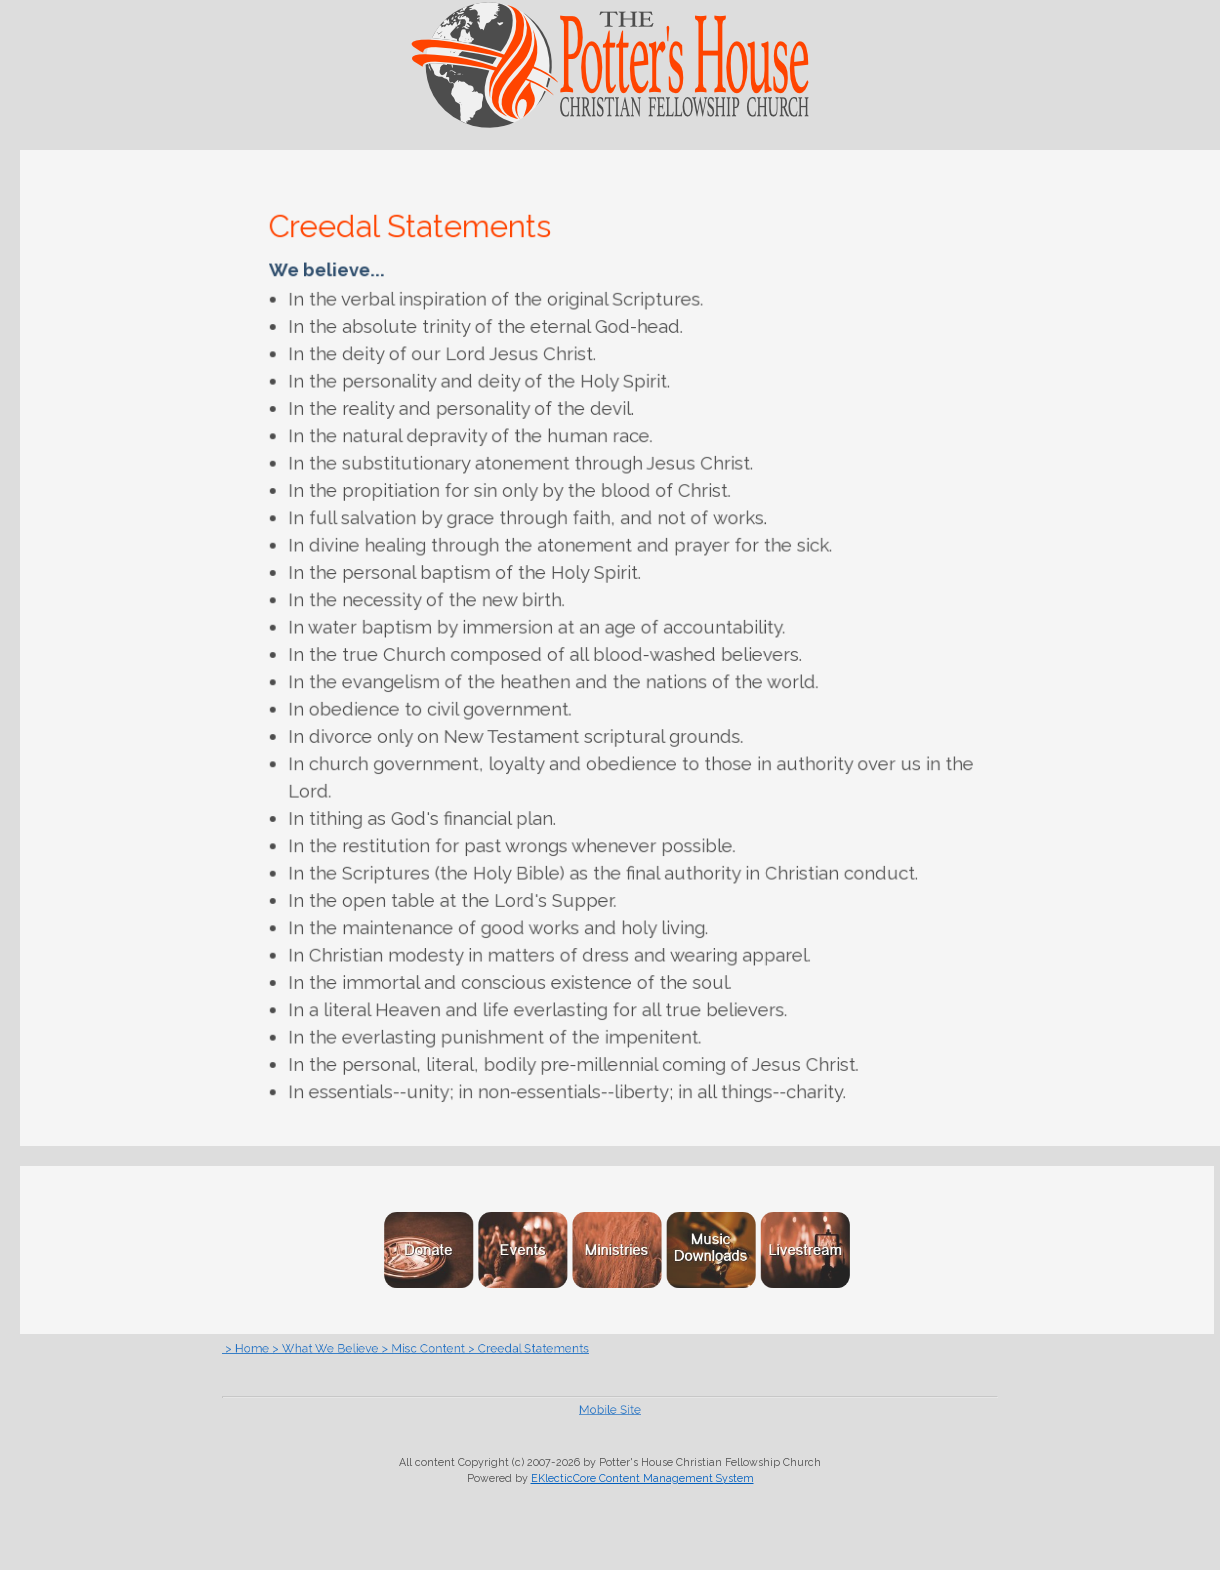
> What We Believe (405, 1348)
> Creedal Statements (550, 1348)
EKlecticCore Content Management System (642, 1478)
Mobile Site (610, 1409)
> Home (350, 1348)
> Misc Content (476, 1348)
